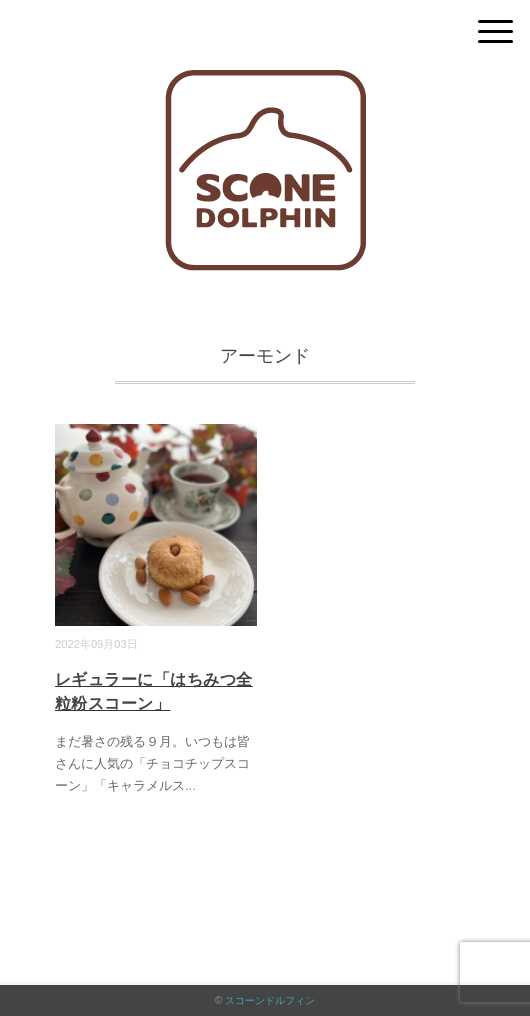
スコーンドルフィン (270, 1000)
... (190, 785)
